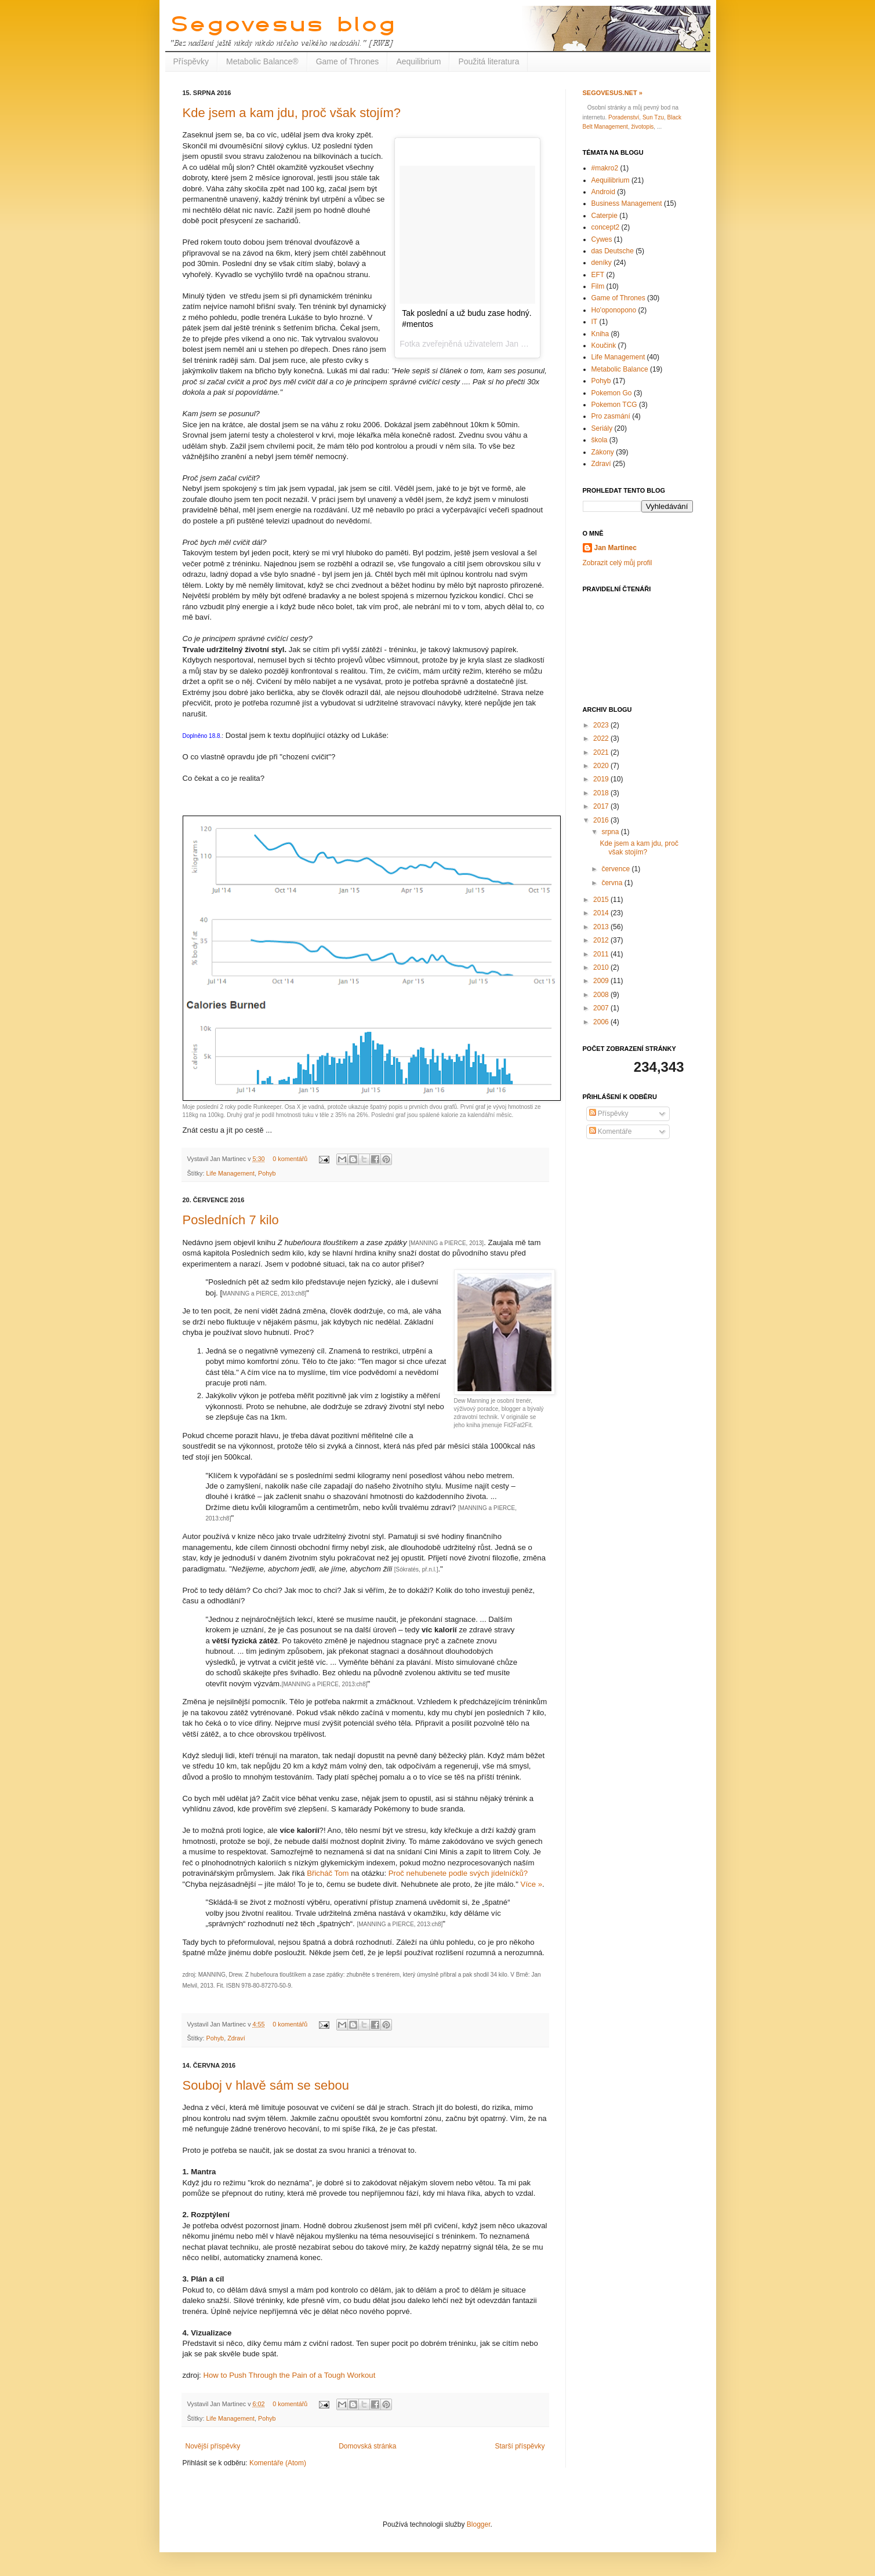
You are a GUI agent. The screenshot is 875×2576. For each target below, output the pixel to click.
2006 (602, 1022)
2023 (602, 725)
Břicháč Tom (327, 1873)
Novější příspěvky (213, 2446)
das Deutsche (612, 251)
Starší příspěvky (519, 2446)
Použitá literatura (488, 61)
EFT (598, 275)
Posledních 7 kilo (231, 1220)
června (612, 883)
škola (599, 440)
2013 (602, 927)
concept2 (605, 227)
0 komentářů (290, 1158)
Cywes (601, 239)
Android (603, 192)
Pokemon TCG (614, 405)
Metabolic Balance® (262, 61)
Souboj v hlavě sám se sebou (266, 2085)
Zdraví (236, 2038)
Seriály (602, 428)
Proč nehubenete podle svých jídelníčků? (458, 1873)
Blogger (479, 2524)
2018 (602, 793)
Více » (531, 1884)
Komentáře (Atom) (277, 2463)
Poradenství (623, 117)
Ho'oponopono (614, 310)
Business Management (626, 203)
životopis (642, 126)
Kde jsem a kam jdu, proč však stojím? (292, 112)
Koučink (603, 345)
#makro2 (605, 168)
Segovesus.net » (612, 92)
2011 (602, 954)
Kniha (600, 334)
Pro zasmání (610, 416)
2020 (602, 766)
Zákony (602, 452)
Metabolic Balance (619, 369)
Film (598, 286)
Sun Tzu (653, 117)
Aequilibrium (418, 61)
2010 (602, 967)
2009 (602, 981)
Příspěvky (191, 61)
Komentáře (610, 1131)
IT (594, 322)
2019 (602, 779)
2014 (602, 913)
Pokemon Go (611, 393)
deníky (601, 263)
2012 (602, 940)
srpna (610, 832)
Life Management (230, 1173)
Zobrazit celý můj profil (617, 563)
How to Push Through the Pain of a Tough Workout (289, 2375)
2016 (602, 820)
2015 (602, 900)
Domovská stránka (367, 2446)
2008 (602, 995)
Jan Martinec (615, 548)
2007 (602, 1008)
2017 (602, 806)
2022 (602, 738)
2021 (602, 752)
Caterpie (604, 216)
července (616, 869)
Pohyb (267, 1173)
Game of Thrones (347, 61)
